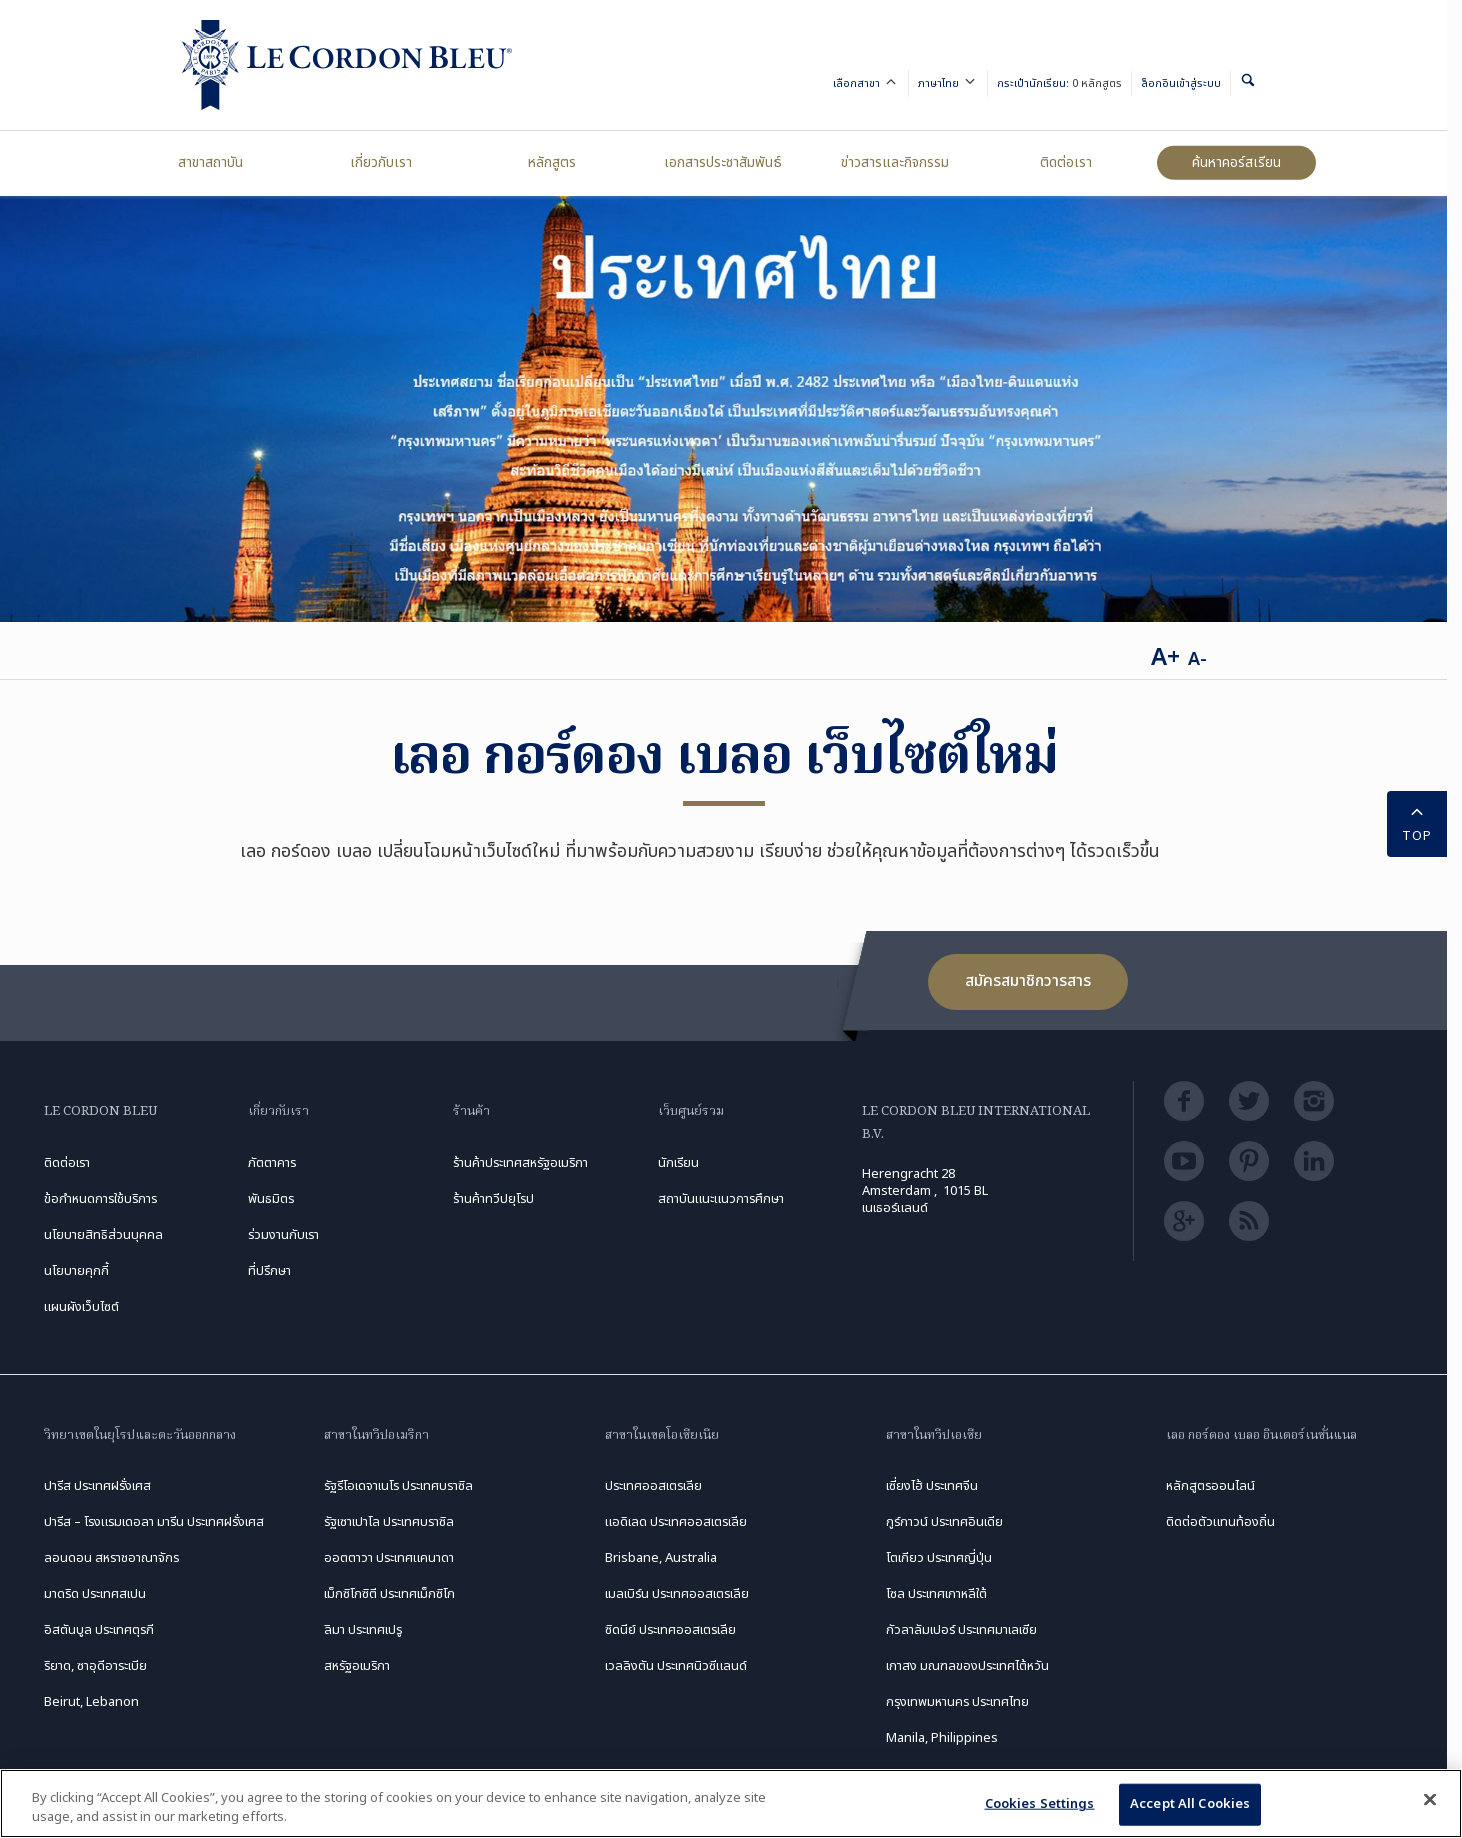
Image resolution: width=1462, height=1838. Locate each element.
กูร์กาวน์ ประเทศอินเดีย (944, 1522)
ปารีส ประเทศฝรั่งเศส (97, 1486)
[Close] (1430, 1800)
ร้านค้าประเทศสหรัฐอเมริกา (520, 1163)
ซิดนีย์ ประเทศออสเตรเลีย (670, 1630)
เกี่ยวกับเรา (381, 162)
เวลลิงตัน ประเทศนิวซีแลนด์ (676, 1666)
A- (1197, 659)
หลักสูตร (552, 162)
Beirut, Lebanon (91, 1702)
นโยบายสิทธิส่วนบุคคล (103, 1235)
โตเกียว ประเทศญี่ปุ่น (939, 1558)
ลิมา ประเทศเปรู (363, 1630)
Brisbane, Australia (661, 1558)
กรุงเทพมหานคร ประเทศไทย (957, 1702)
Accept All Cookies (1190, 1804)
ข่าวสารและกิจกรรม (895, 162)
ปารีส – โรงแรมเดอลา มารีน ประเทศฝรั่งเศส (154, 1522)
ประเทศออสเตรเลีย (653, 1486)
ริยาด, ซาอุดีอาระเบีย (95, 1666)
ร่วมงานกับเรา (283, 1235)
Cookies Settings (1040, 1804)
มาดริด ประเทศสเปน (95, 1594)
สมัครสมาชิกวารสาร (1028, 981)
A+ (1165, 658)
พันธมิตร (271, 1199)
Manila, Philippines (942, 1738)
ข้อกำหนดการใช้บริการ (100, 1199)
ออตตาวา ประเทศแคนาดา (389, 1558)
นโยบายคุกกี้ (76, 1271)
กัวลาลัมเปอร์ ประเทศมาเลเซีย (961, 1630)
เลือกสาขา (866, 84)
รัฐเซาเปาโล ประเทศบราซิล (389, 1522)
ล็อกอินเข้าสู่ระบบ (1181, 83)
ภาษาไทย (948, 84)
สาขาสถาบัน (210, 162)
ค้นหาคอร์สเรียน (1236, 162)
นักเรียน (678, 1163)
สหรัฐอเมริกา (357, 1666)
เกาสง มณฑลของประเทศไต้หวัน (967, 1666)
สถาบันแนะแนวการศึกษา (721, 1199)
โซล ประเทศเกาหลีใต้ (936, 1594)
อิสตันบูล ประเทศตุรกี (99, 1630)
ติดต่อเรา (1066, 162)
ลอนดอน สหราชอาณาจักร (111, 1558)
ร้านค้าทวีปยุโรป (493, 1199)
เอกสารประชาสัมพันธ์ (723, 162)
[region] (731, 1803)
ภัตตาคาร (272, 1163)
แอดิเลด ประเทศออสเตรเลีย (676, 1522)
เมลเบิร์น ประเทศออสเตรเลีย (677, 1594)
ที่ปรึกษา (269, 1271)
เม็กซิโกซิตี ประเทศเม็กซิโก (389, 1594)
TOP (1417, 822)
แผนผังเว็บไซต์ (81, 1307)
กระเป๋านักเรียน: (1059, 83)
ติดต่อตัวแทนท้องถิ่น (1220, 1522)
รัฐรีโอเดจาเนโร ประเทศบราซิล (398, 1486)
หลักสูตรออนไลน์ (1210, 1486)
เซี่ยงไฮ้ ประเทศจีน (932, 1486)
